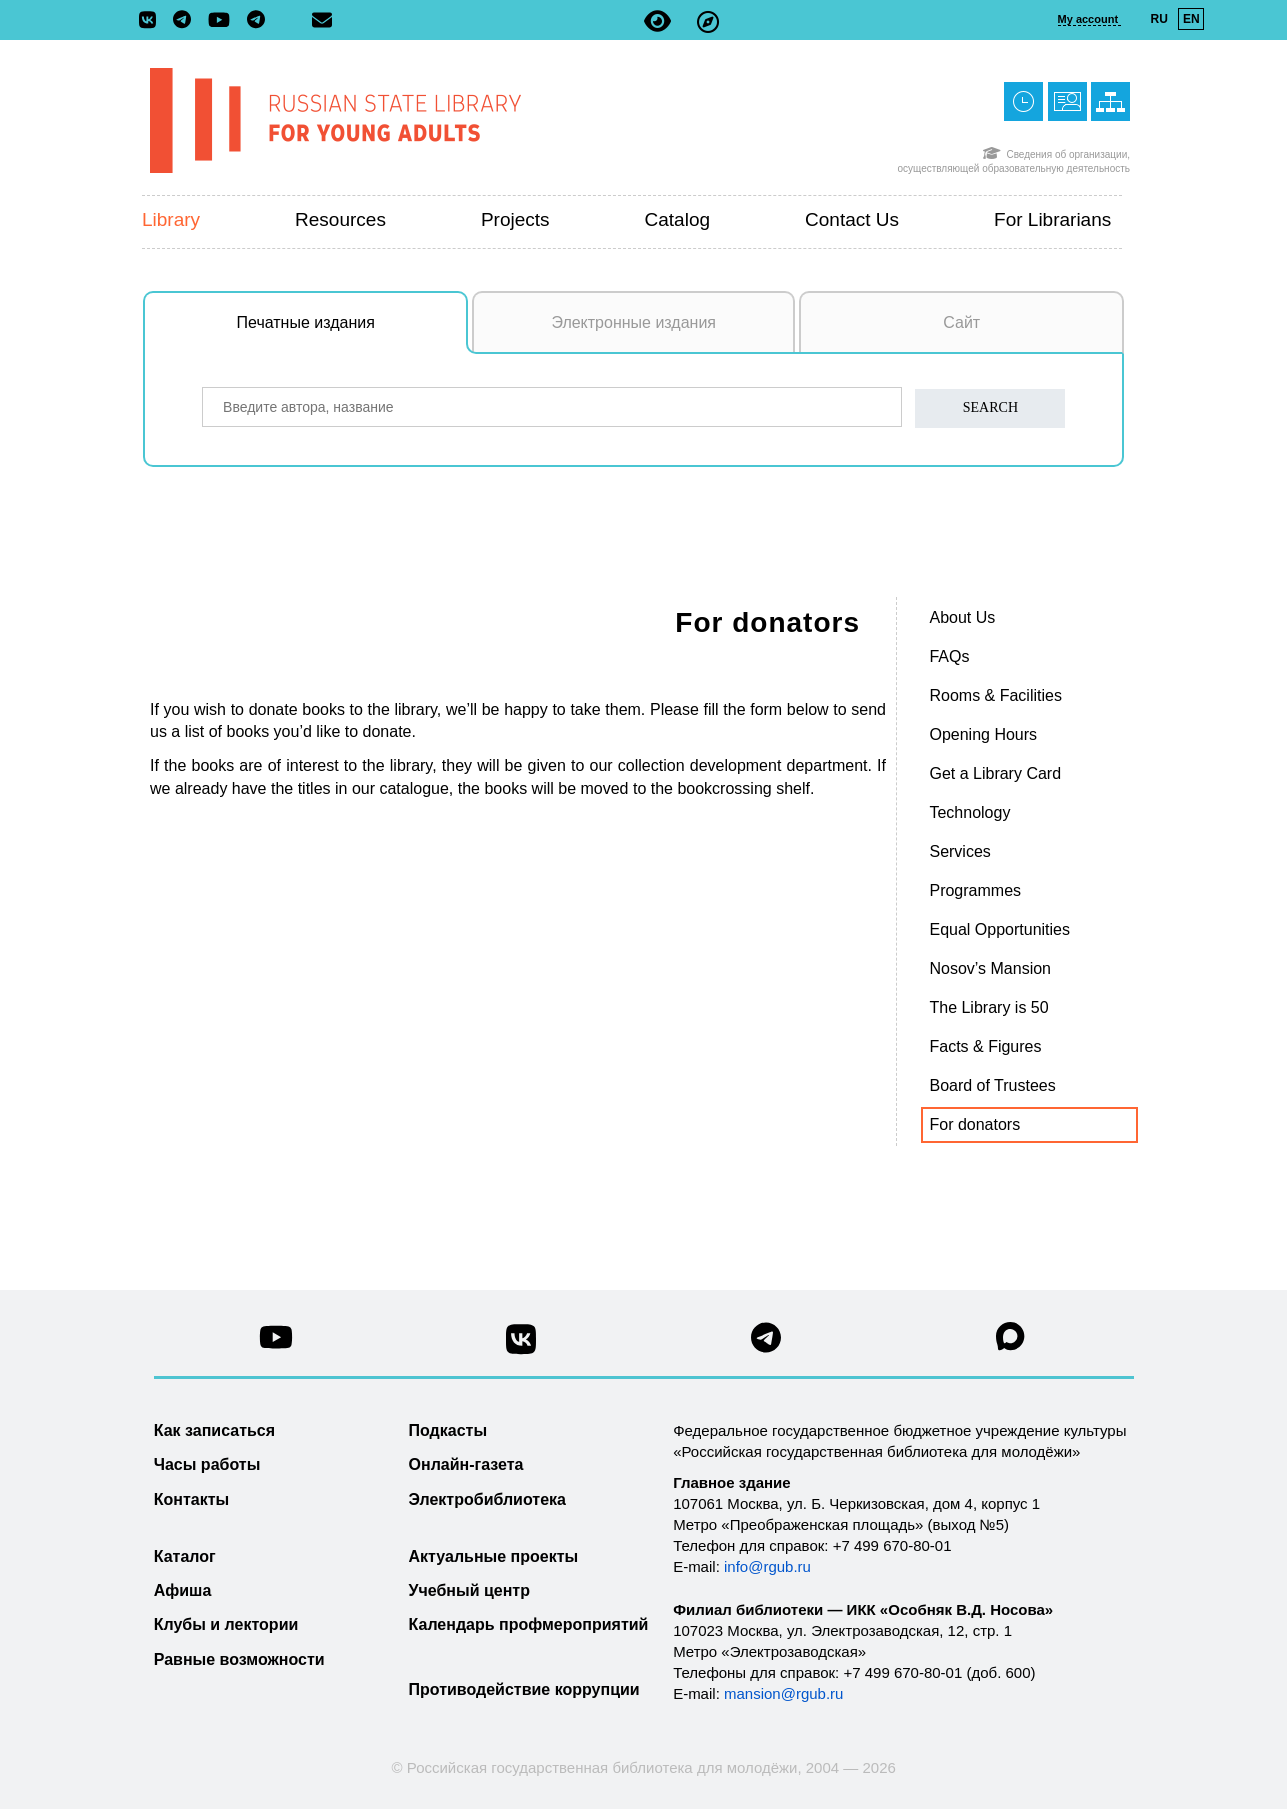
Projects (515, 219)
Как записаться (214, 1430)
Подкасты (448, 1430)
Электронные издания (633, 322)
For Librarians (1052, 219)
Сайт (961, 322)
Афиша (183, 1590)
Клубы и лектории (226, 1624)
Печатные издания (353, 333)
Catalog (678, 219)
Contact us (852, 219)
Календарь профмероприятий (529, 1624)
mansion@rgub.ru (783, 1693)
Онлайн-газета (466, 1464)
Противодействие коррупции (524, 1689)
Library (171, 219)
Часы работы (207, 1464)
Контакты (191, 1499)
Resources (340, 219)
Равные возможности (239, 1659)
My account (1090, 19)
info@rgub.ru (767, 1566)
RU (1159, 19)
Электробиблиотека (487, 1499)
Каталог (185, 1556)
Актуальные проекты (494, 1556)
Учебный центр (469, 1590)
